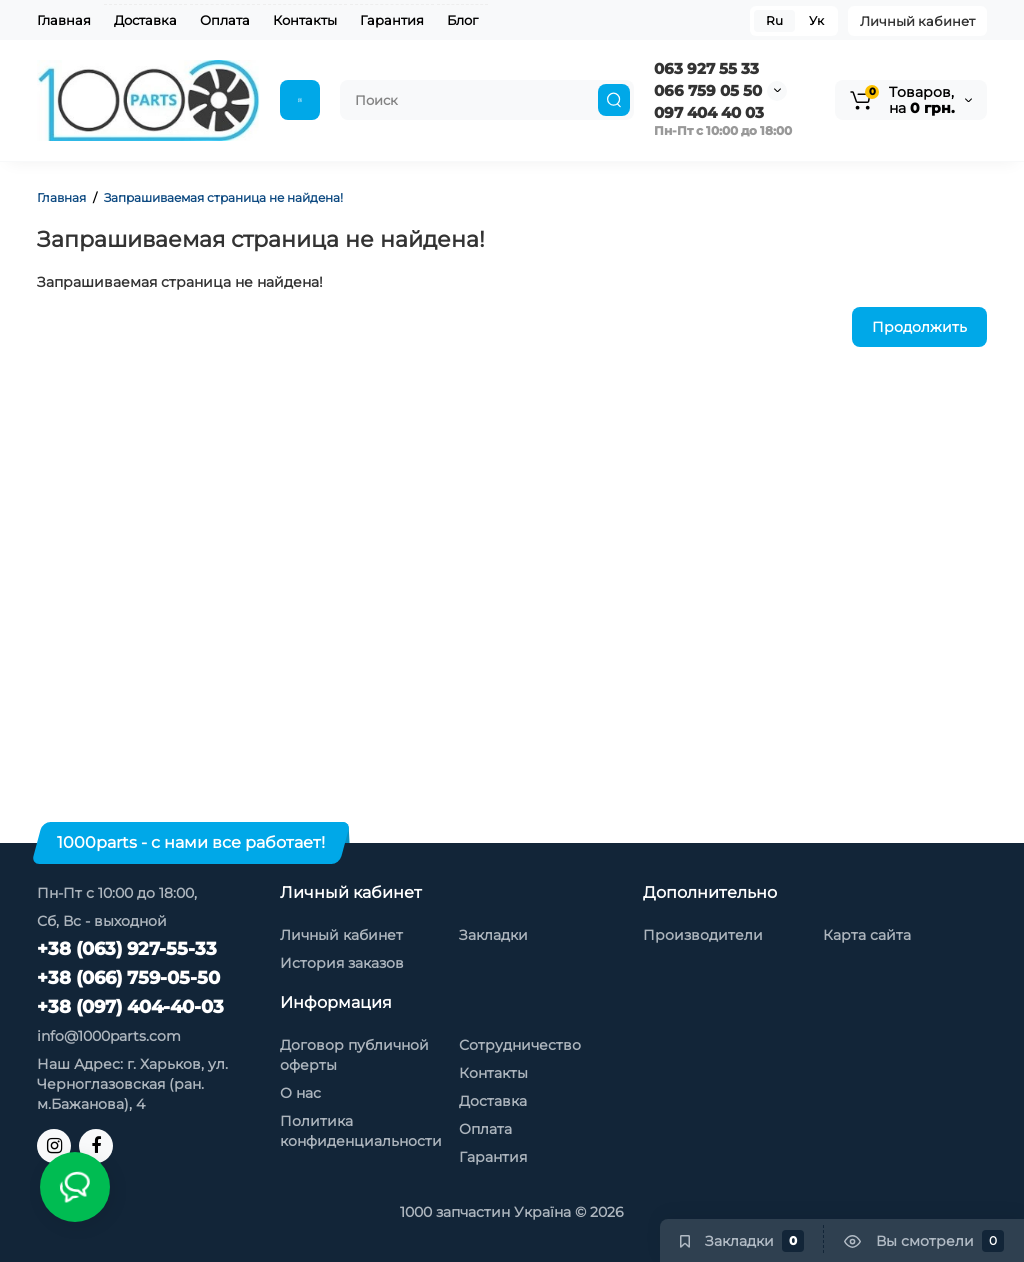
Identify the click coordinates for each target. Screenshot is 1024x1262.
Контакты (305, 20)
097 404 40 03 (709, 112)
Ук (816, 20)
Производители (703, 935)
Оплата (225, 20)
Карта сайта (867, 935)
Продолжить (919, 327)
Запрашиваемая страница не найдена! (223, 197)
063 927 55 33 (706, 68)
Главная (64, 20)
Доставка (145, 20)
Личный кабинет (917, 21)
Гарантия (392, 20)
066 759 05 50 (708, 90)
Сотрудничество (520, 1045)
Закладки (493, 935)
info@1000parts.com (109, 1036)
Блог (462, 20)
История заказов (342, 963)
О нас (300, 1093)
